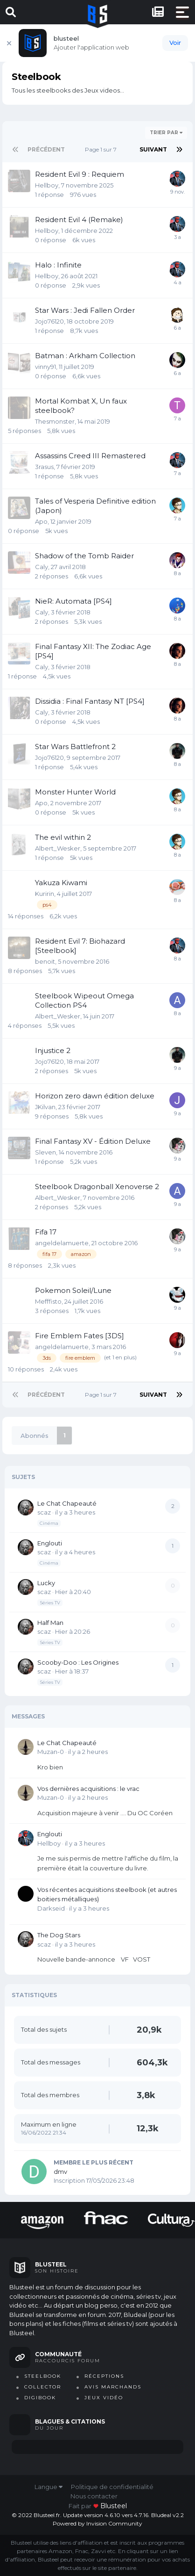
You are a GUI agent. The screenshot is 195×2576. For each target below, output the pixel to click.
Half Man (50, 1622)
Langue (49, 2486)
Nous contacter (94, 2496)
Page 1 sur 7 (102, 149)
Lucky (46, 1583)
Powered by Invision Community (97, 2523)
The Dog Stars (58, 1935)
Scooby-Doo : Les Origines (77, 1662)
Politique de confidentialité (112, 2486)
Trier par (166, 133)
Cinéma (49, 1523)
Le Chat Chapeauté (67, 1503)
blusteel (113, 2506)
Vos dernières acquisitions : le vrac (88, 1788)
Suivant (153, 149)
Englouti (49, 1543)
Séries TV (50, 1603)
